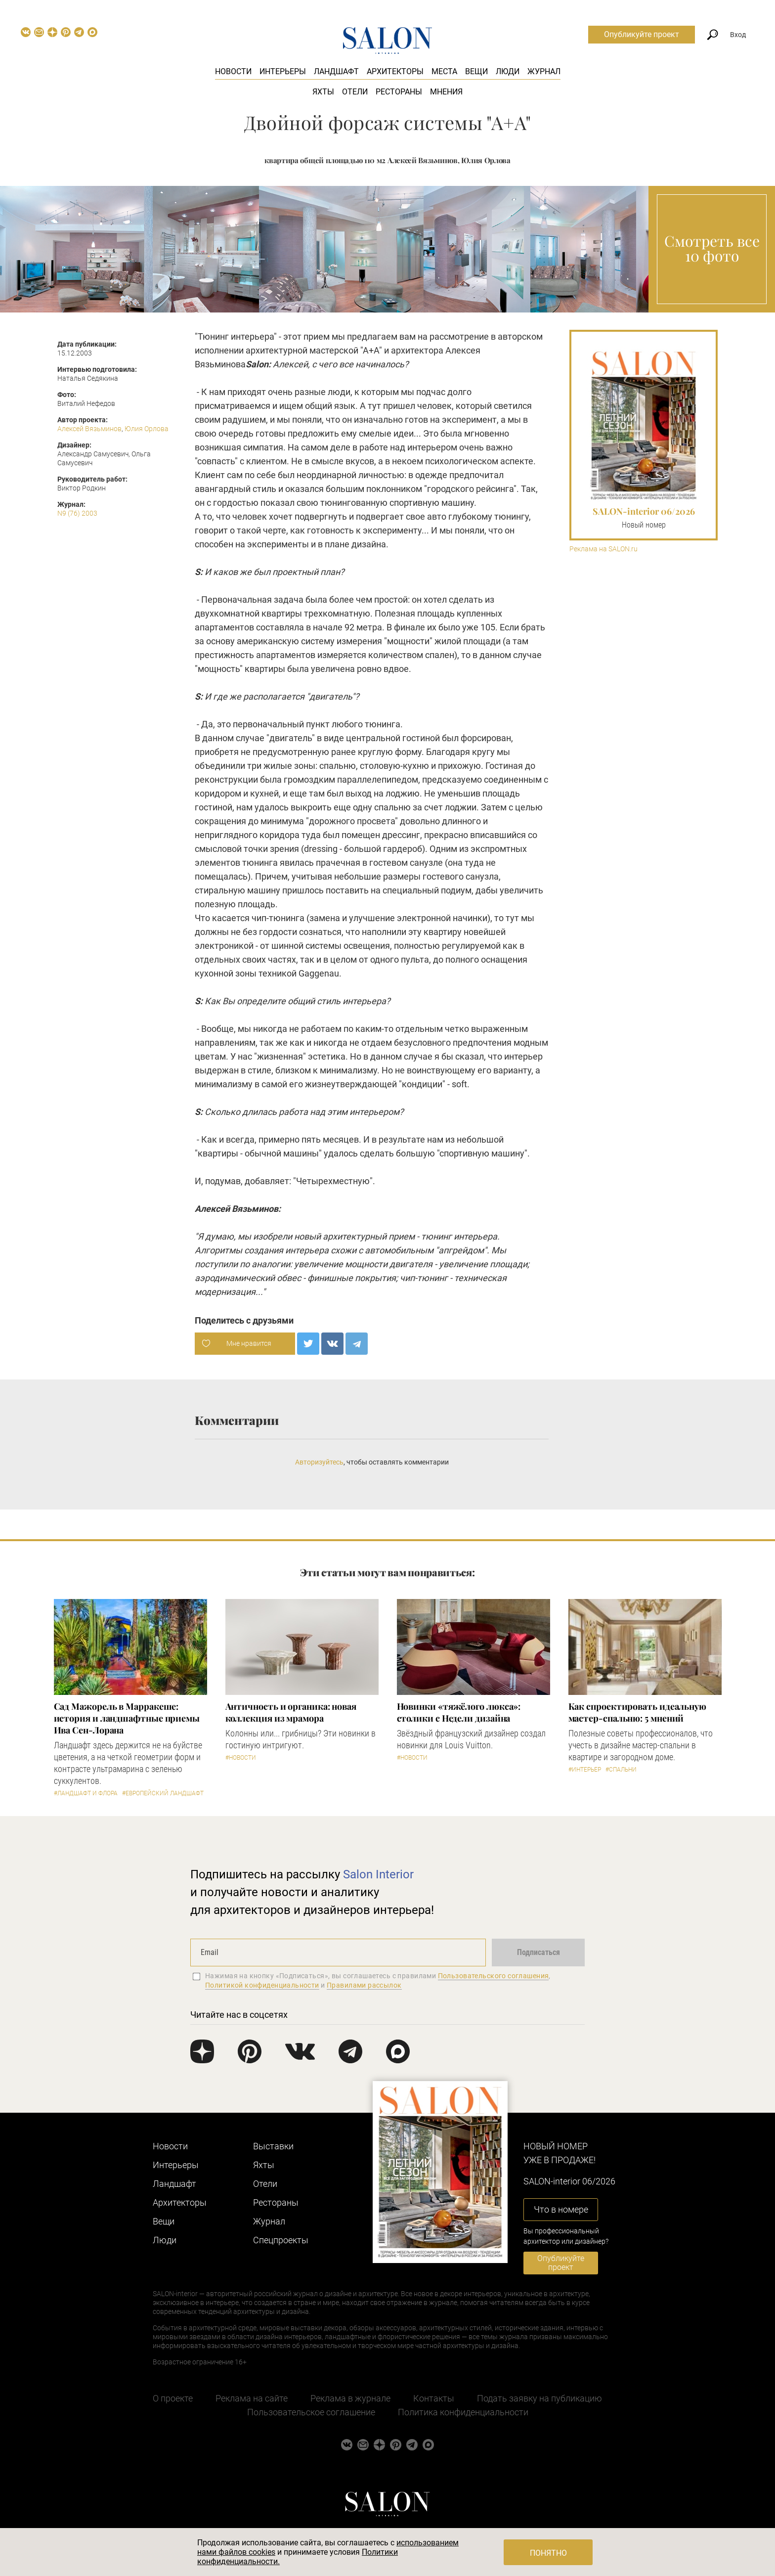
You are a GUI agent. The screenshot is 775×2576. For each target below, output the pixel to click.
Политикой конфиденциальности (262, 1985)
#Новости (240, 1758)
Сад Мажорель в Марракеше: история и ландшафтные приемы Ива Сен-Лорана (127, 1718)
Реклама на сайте (251, 2398)
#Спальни (621, 1770)
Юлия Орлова (147, 429)
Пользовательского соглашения (493, 1976)
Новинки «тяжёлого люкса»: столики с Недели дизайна (459, 1712)
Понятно (548, 2553)
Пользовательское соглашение (311, 2412)
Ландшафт (336, 71)
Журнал (543, 71)
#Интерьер (584, 1770)
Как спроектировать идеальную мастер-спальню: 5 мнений (637, 1712)
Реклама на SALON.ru (603, 549)
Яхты (323, 91)
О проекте (173, 2398)
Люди (507, 71)
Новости (233, 71)
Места (444, 71)
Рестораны (399, 91)
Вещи (476, 71)
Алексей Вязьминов (89, 429)
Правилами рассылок (364, 1985)
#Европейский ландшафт (163, 1793)
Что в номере (561, 2209)
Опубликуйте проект (641, 34)
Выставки (273, 2146)
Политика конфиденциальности (463, 2412)
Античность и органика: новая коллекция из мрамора (290, 1712)
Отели (355, 91)
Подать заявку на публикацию (539, 2398)
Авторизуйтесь (319, 1462)
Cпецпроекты (280, 2240)
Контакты (433, 2398)
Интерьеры (282, 71)
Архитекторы (395, 71)
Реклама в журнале (350, 2398)
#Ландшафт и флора (86, 1793)
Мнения (446, 91)
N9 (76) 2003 (77, 513)
